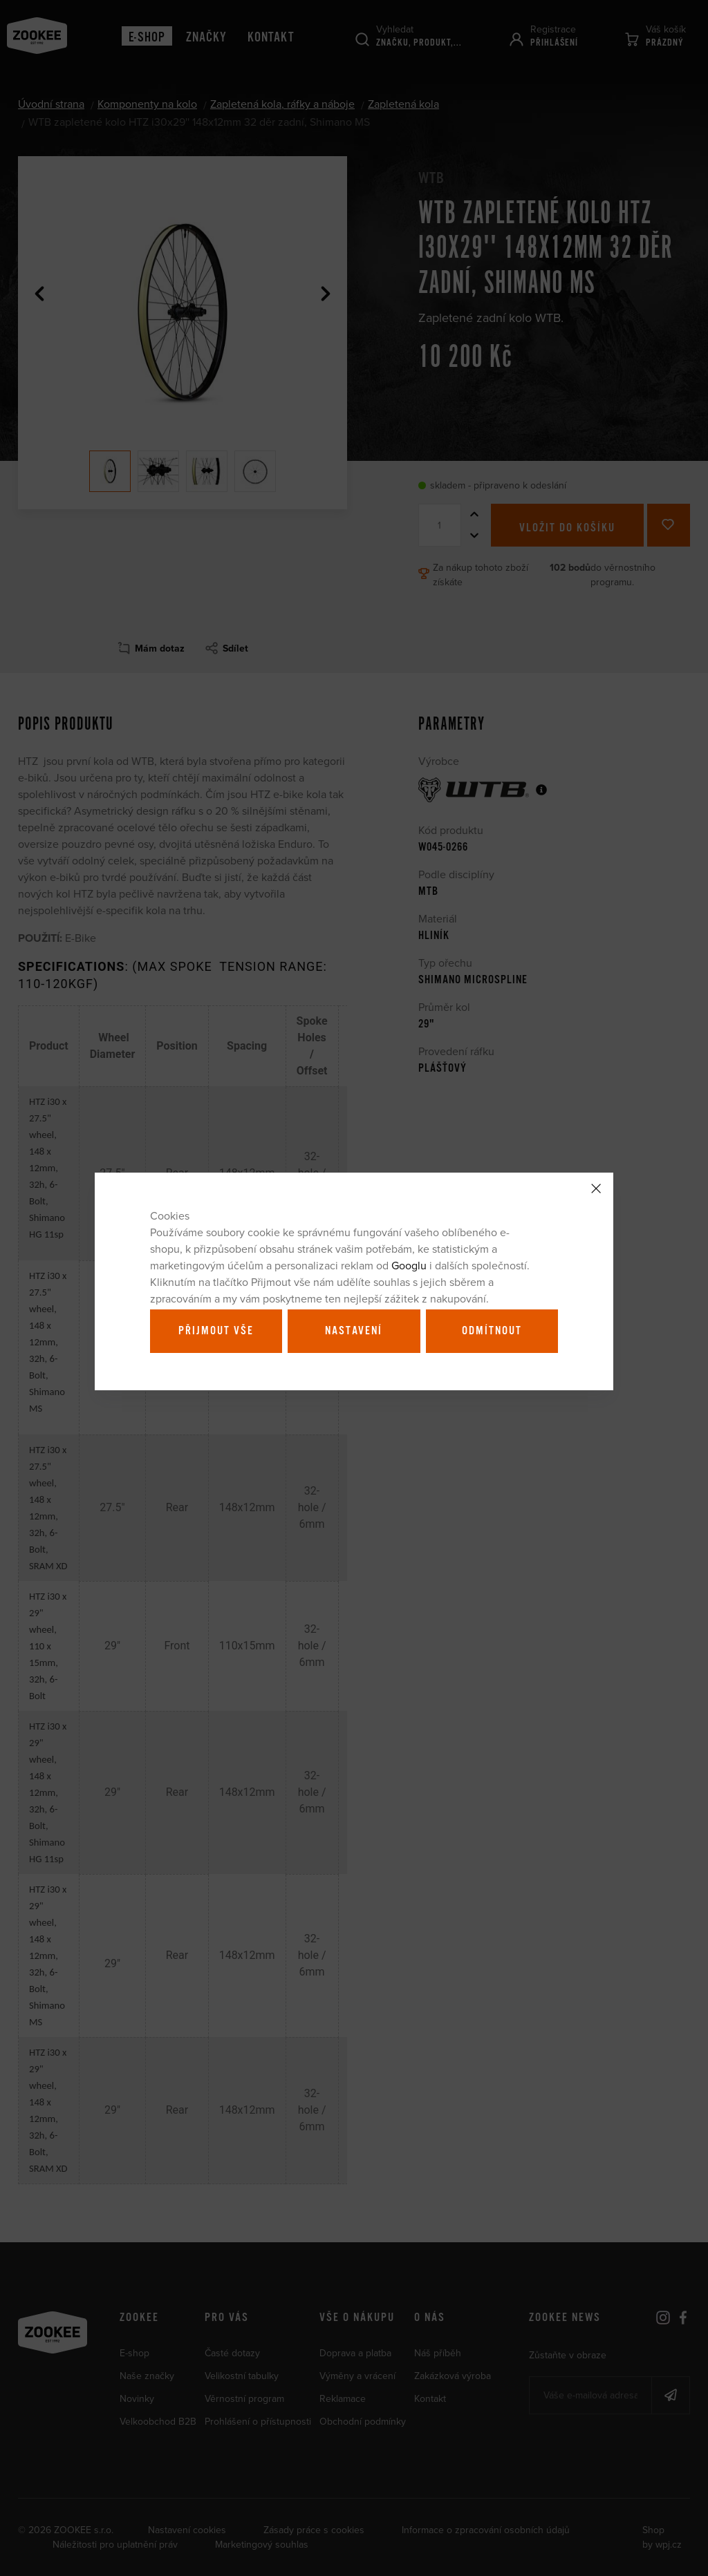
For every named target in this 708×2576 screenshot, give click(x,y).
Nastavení (353, 1331)
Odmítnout (492, 1331)
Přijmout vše (216, 1331)
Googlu (409, 1265)
